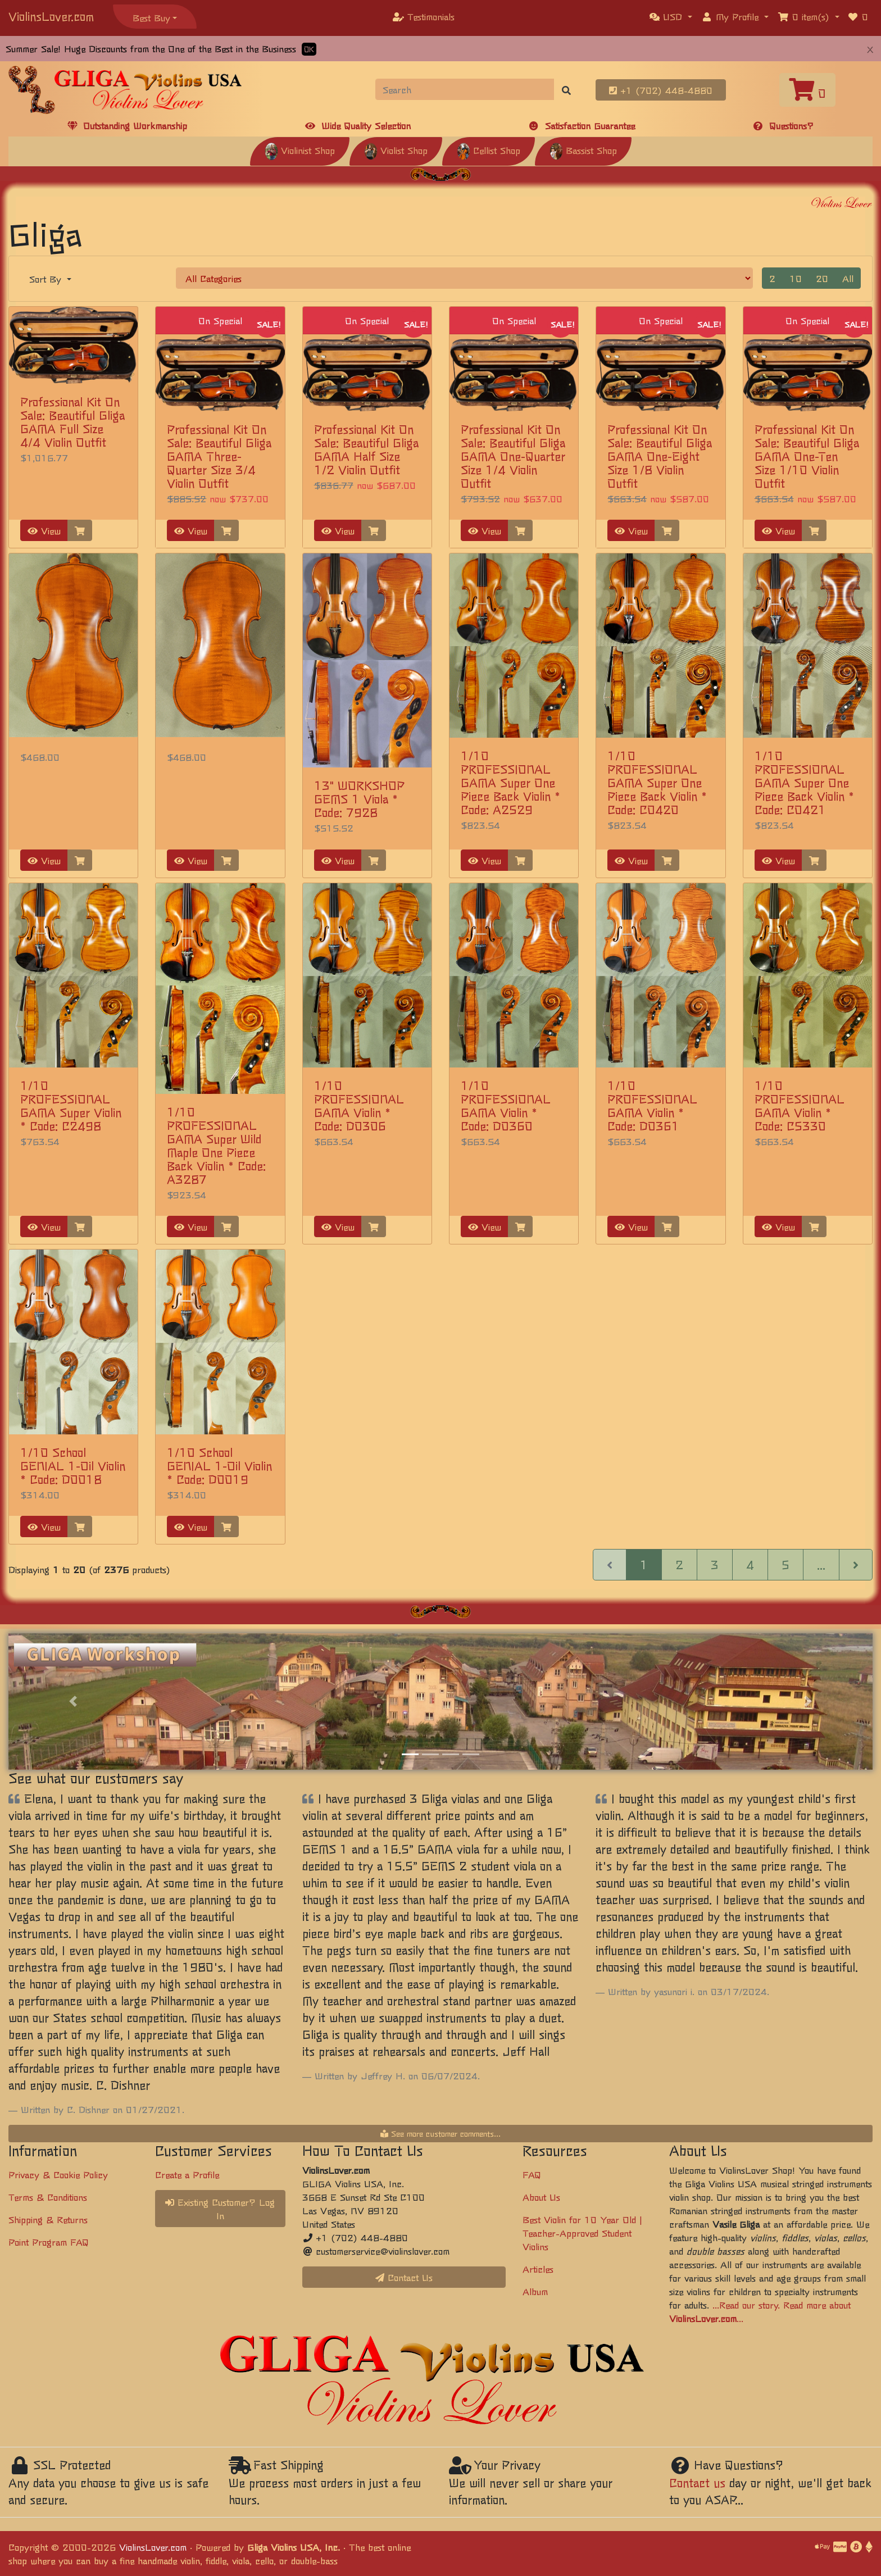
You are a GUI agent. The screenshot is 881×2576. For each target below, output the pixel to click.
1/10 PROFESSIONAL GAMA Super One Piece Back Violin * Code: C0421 (804, 782)
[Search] (465, 89)
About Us (541, 2197)
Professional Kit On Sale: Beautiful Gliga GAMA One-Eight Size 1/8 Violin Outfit (659, 456)
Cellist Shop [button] (488, 150)
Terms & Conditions (47, 2197)
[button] (671, 16)
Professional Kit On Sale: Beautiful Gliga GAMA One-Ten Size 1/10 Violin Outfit (807, 456)
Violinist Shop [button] (300, 150)
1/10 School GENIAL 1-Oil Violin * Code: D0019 (219, 1465)
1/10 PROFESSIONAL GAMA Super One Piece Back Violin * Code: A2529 (510, 782)
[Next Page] (856, 1564)
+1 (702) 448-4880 (660, 90)
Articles (538, 2268)
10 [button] (795, 278)
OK (309, 49)
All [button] (847, 278)
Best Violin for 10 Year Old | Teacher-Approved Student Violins (582, 2232)
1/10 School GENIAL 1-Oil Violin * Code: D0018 (72, 1465)
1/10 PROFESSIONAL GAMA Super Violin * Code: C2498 (70, 1105)
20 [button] (822, 278)
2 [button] (772, 278)
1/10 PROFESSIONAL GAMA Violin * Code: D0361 (652, 1105)
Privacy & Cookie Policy (58, 2174)
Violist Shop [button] (396, 150)
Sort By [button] (47, 278)
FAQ (532, 2174)
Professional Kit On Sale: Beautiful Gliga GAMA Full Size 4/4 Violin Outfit (72, 421)
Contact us (697, 2482)
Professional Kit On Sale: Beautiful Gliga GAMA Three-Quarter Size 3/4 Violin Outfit (219, 456)
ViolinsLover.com (51, 16)
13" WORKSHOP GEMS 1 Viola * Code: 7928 (359, 798)
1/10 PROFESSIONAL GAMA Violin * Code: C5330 (799, 1105)
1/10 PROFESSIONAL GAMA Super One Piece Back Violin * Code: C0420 (657, 782)
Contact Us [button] (404, 2277)
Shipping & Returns (48, 2219)
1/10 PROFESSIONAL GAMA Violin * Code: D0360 (506, 1105)
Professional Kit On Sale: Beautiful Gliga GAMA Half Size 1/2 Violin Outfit (366, 449)
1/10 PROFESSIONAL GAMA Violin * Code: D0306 (359, 1105)
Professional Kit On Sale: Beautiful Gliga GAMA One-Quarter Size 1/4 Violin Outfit (513, 456)
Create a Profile (187, 2174)
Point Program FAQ (48, 2241)
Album (535, 2291)
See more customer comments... (440, 2133)
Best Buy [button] (151, 17)
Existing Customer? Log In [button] (220, 2208)
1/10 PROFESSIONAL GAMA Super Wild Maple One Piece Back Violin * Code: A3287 (216, 1145)
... (821, 1564)
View (44, 530)
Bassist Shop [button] (583, 150)
